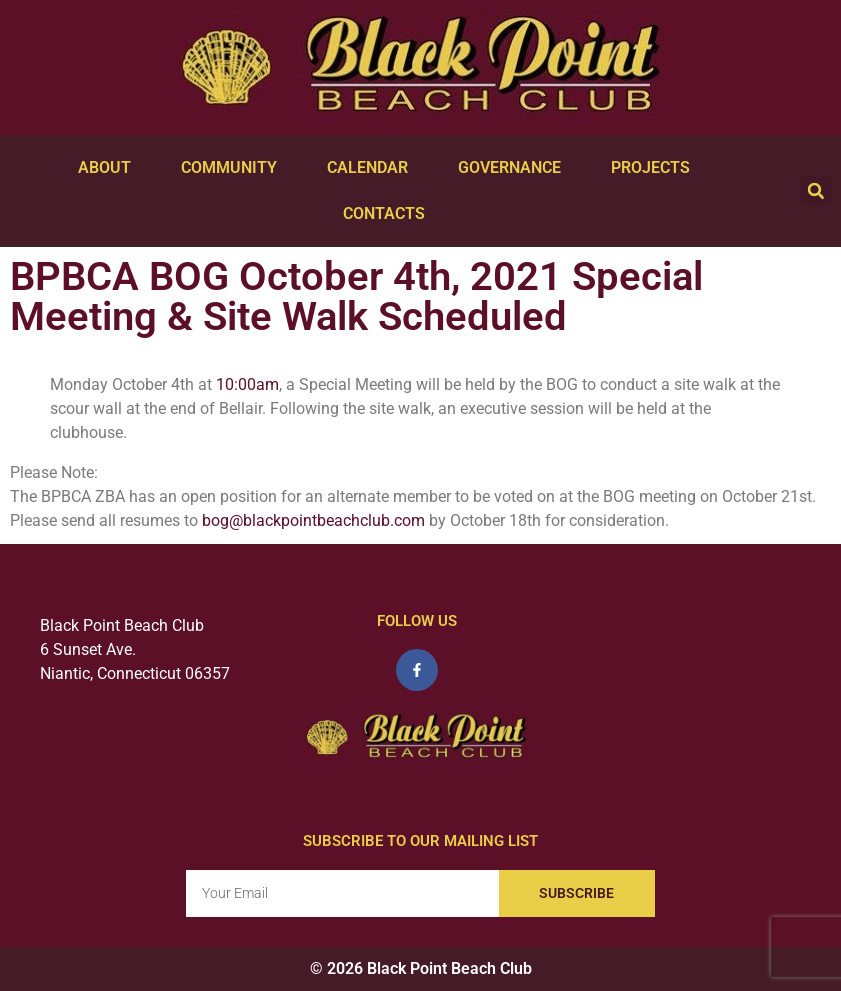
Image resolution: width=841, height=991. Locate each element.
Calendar (372, 168)
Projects (655, 168)
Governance (514, 168)
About (109, 168)
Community (234, 168)
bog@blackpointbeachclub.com (313, 520)
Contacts (389, 214)
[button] (816, 191)
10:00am (247, 384)
